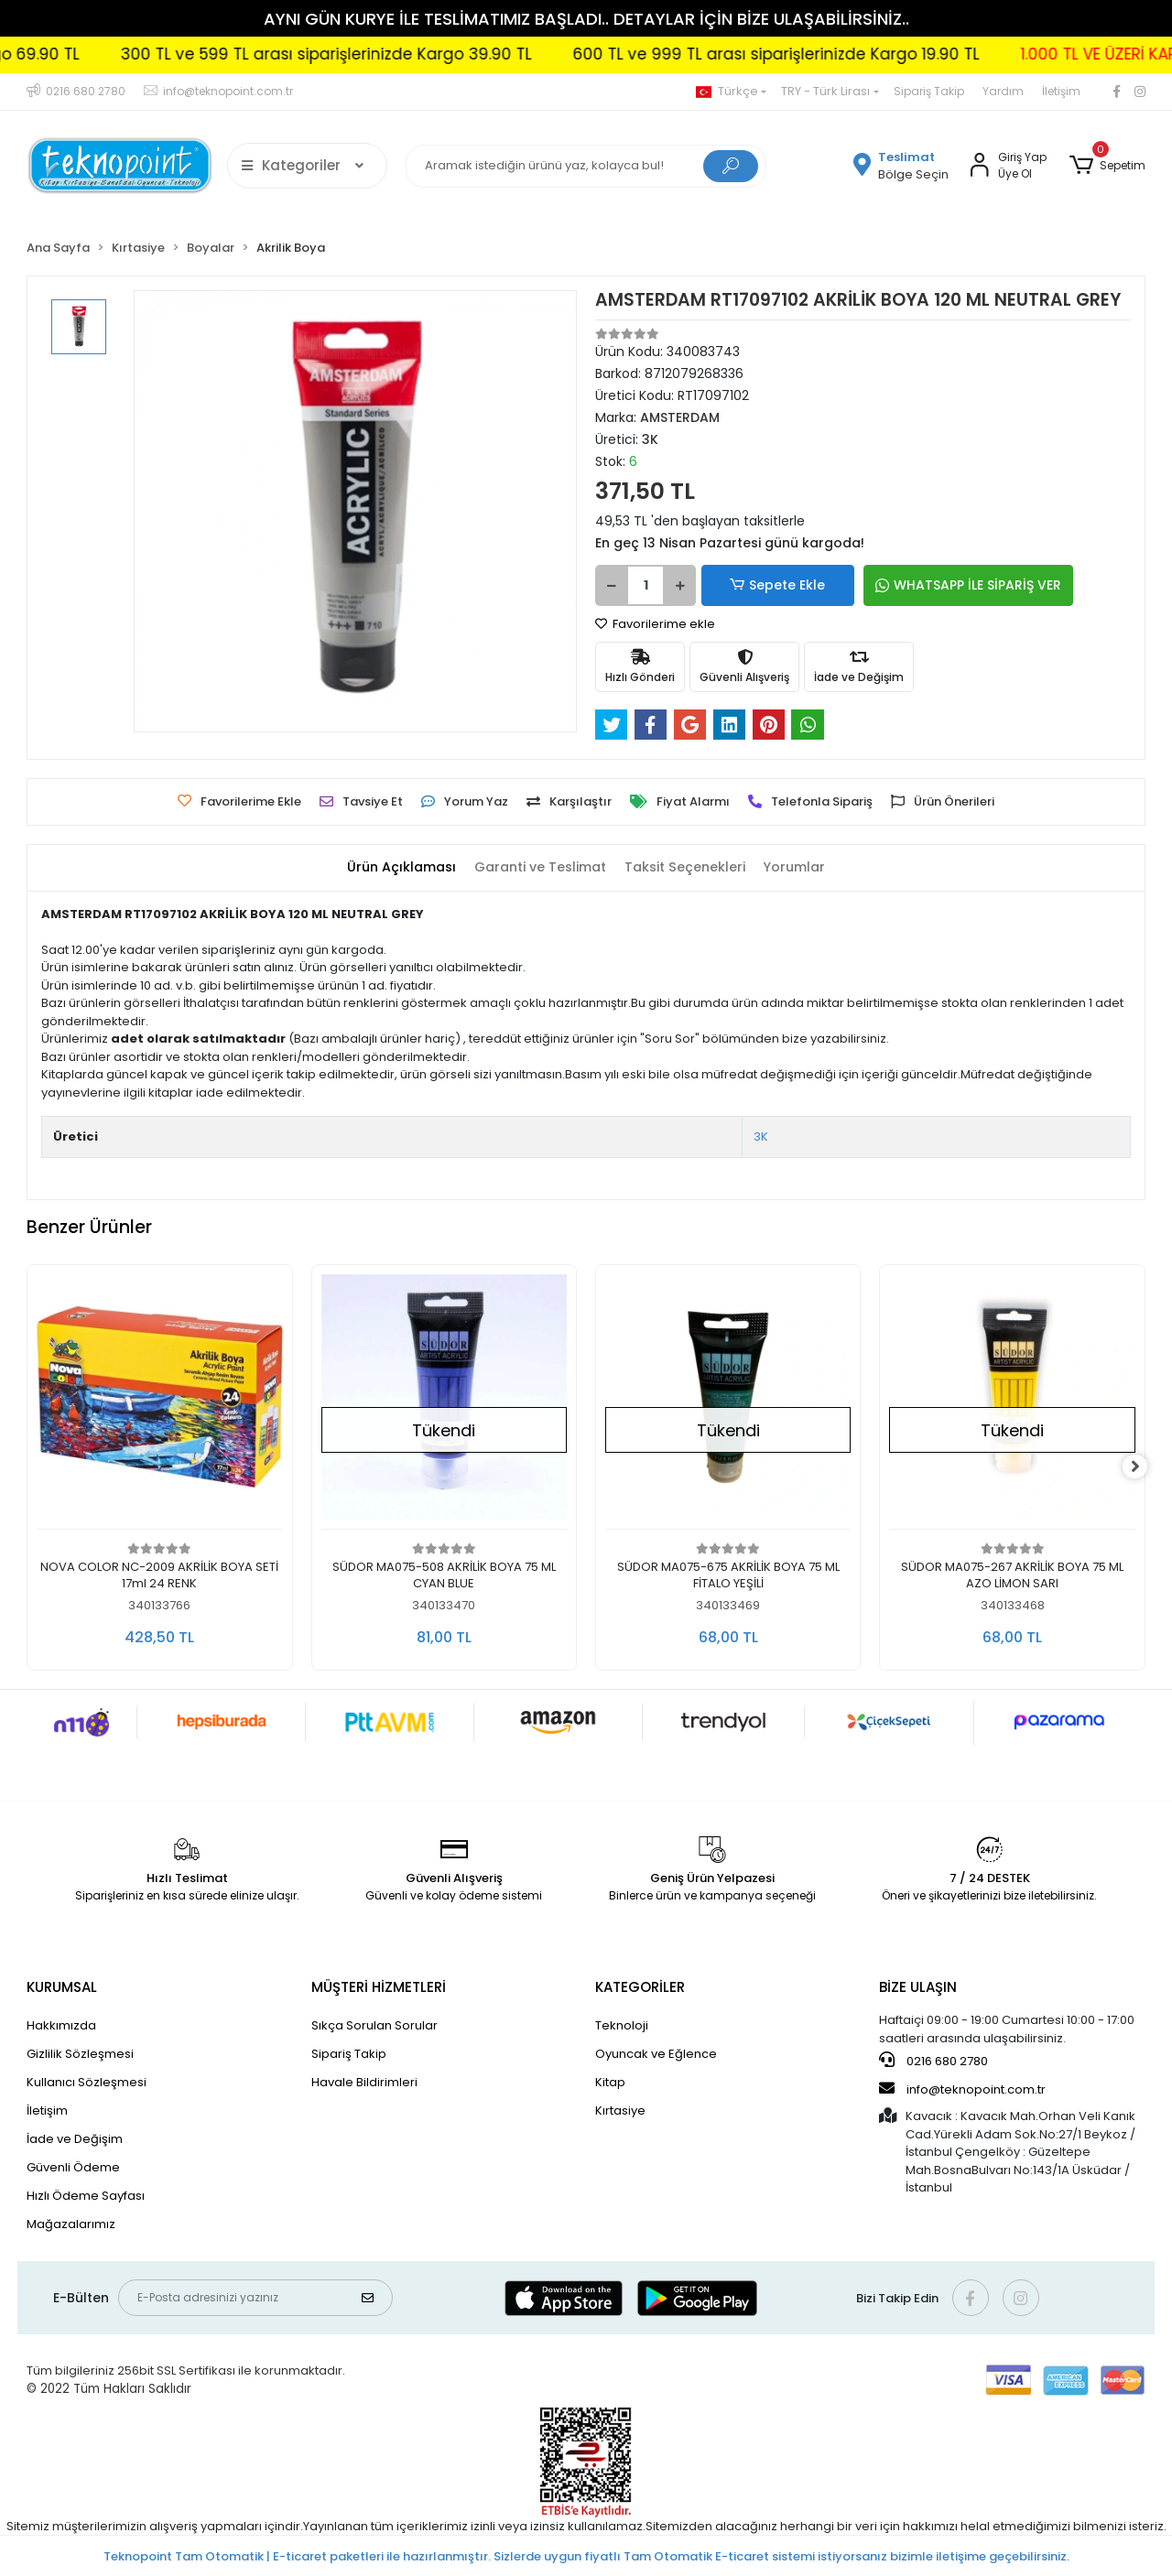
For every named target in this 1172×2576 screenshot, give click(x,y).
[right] (1145, 1467)
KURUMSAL (62, 1987)
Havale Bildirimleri (364, 2082)
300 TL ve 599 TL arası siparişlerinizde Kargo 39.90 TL (398, 54)
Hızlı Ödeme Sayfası (86, 2195)
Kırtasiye (620, 2110)
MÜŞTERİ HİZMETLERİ (378, 1987)
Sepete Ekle (764, 585)
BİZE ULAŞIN (918, 1987)
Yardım (1003, 91)
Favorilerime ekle (655, 624)
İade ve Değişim (75, 2139)
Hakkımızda (61, 2025)
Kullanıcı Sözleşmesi (86, 2082)
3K (761, 1136)
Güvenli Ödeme (73, 2167)
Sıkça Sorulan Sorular (374, 2025)
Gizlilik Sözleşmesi (80, 2053)
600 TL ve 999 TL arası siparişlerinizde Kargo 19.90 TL (849, 54)
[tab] (391, 867)
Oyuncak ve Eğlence (656, 2053)
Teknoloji (621, 2025)
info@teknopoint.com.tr (962, 2089)
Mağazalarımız (71, 2224)
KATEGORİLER (640, 1987)
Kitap (610, 2082)
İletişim (1061, 91)
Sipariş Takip (929, 91)
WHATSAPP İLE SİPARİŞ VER (938, 585)
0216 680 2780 (933, 2060)
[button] (1107, 165)
